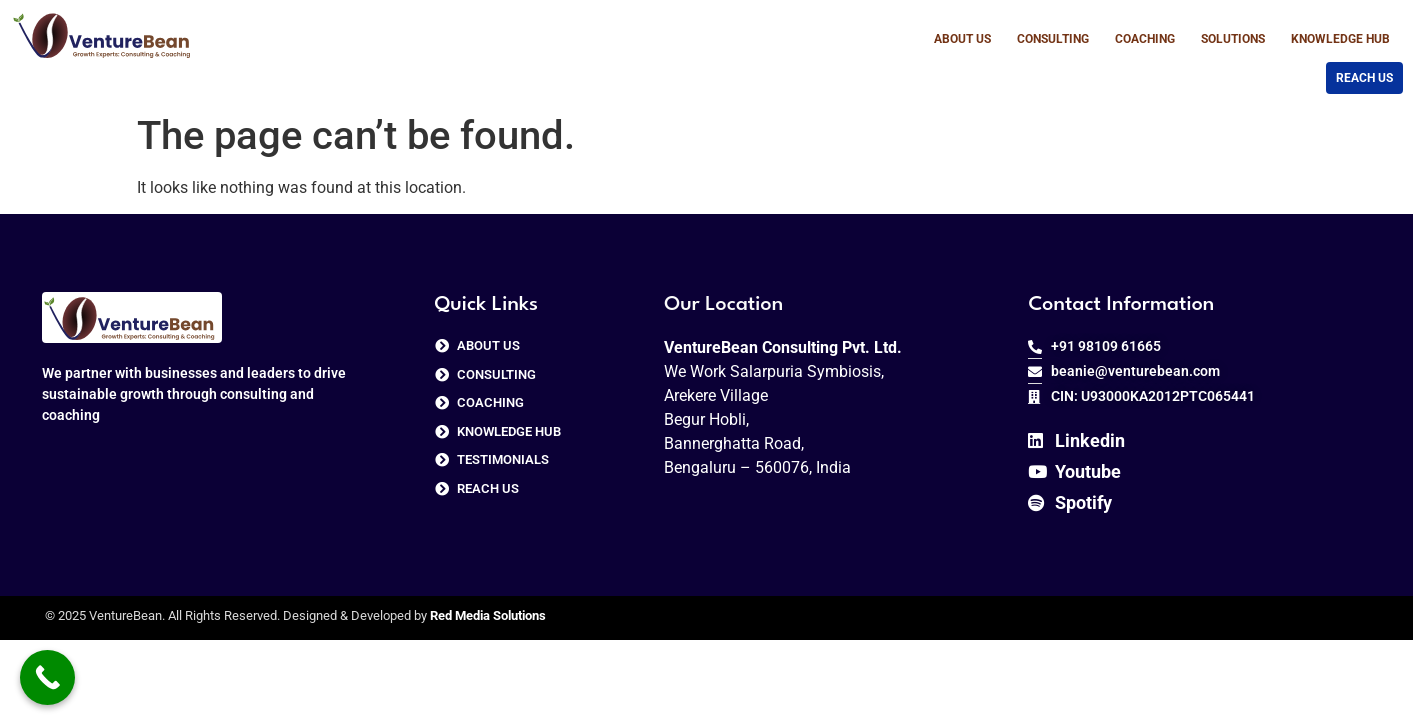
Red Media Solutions (488, 615)
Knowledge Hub (1340, 39)
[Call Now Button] (47, 677)
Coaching (1145, 39)
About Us (962, 39)
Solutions (1233, 39)
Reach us (1364, 78)
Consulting (1053, 39)
